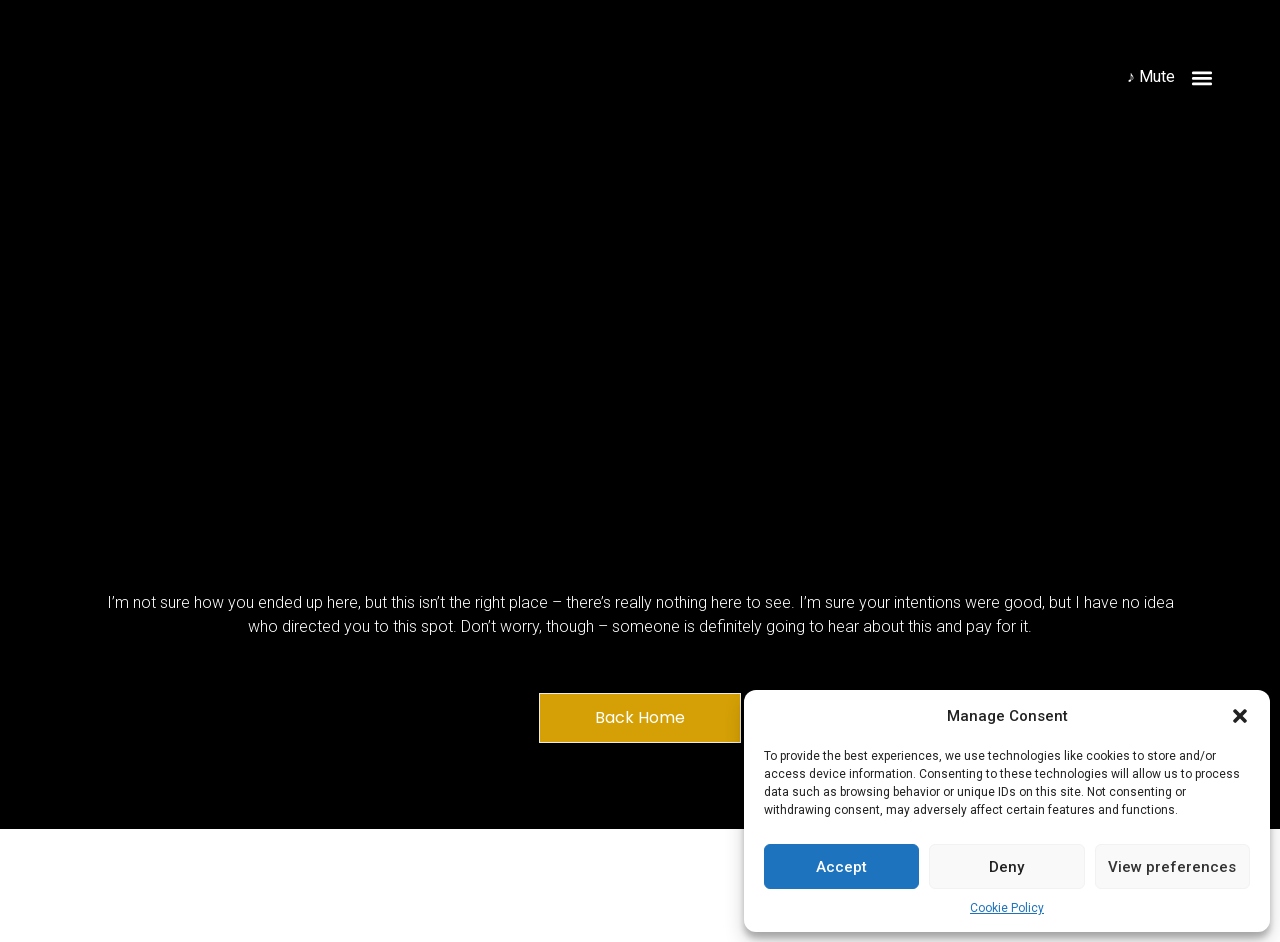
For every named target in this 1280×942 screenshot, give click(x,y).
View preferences (1172, 867)
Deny (1006, 867)
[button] (1240, 716)
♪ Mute (1151, 76)
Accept (841, 867)
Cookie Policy (1007, 908)
